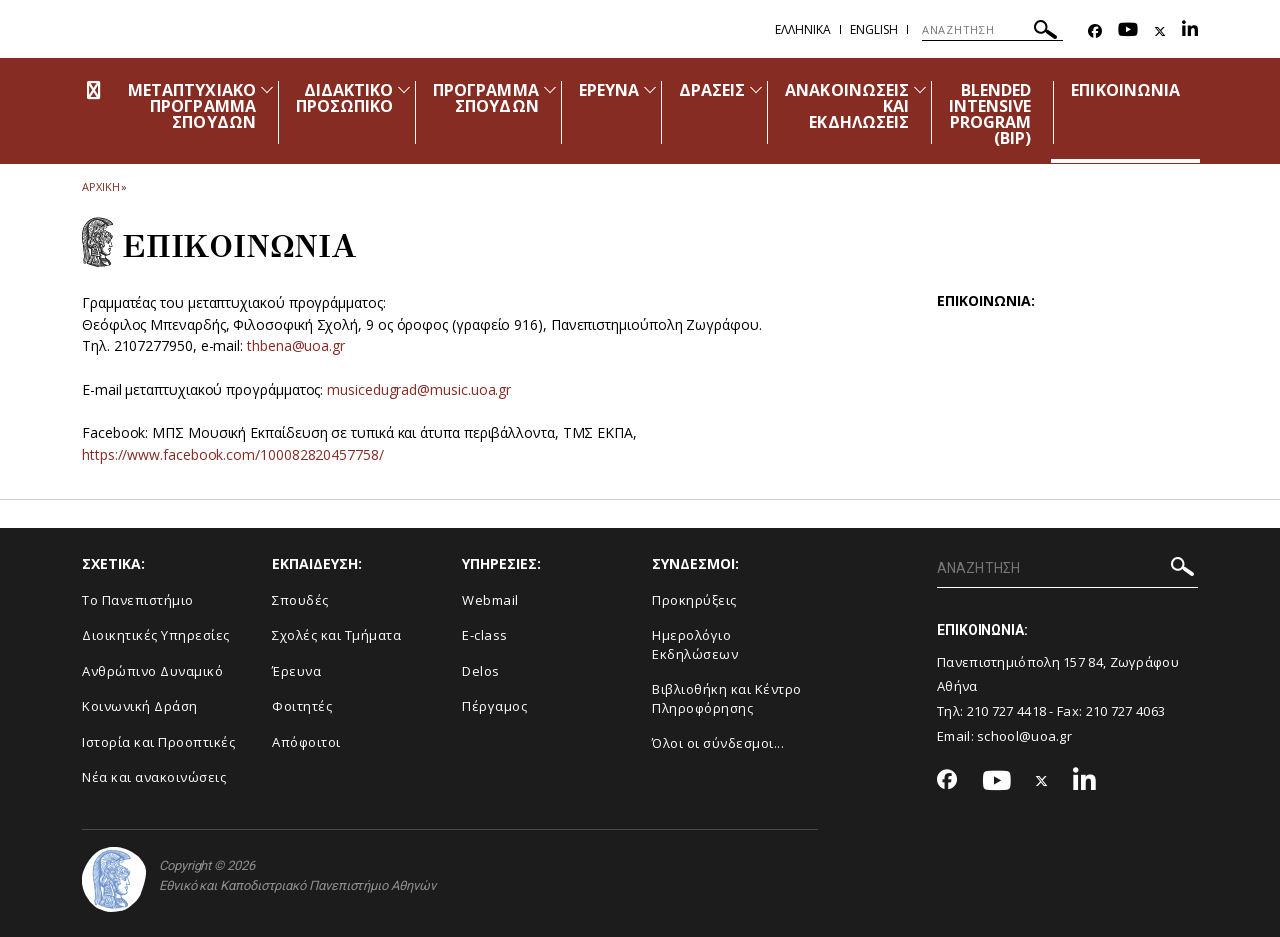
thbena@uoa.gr (296, 345)
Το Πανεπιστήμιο (138, 600)
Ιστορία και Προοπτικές (158, 742)
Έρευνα (296, 671)
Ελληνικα (803, 29)
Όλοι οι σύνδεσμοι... (718, 743)
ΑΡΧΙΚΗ (100, 186)
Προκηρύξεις (694, 600)
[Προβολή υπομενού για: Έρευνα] (650, 89)
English (874, 29)
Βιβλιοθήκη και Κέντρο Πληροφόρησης (727, 698)
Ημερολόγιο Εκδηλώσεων (695, 644)
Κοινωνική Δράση (140, 706)
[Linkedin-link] (1190, 31)
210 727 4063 (1126, 711)
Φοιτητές (302, 706)
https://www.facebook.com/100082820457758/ (233, 454)
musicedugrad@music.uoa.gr (419, 389)
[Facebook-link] (1095, 31)
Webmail (490, 600)
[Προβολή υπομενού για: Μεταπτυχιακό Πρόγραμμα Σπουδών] (267, 89)
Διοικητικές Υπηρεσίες (156, 635)
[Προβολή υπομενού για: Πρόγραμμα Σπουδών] (550, 89)
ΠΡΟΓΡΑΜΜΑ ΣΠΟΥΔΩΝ (485, 98)
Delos (481, 671)
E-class (485, 635)
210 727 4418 (1007, 711)
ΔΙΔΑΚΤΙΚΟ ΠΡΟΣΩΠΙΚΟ (344, 98)
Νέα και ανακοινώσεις (154, 777)
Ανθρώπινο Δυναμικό (152, 671)
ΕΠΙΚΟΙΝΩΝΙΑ (1125, 90)
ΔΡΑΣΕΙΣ (712, 90)
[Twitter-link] (1160, 31)
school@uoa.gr (1024, 736)
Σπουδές (300, 600)
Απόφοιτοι (306, 742)
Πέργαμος (494, 706)
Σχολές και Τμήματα (336, 635)
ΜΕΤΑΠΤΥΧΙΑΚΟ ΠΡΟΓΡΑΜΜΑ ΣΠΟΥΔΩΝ (192, 106)
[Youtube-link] (1128, 31)
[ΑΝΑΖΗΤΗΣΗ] (992, 30)
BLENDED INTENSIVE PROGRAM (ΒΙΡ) (990, 114)
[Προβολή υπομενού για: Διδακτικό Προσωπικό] (404, 89)
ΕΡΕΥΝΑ (609, 90)
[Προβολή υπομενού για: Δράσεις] (756, 89)
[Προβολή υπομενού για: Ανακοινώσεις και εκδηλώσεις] (920, 89)
